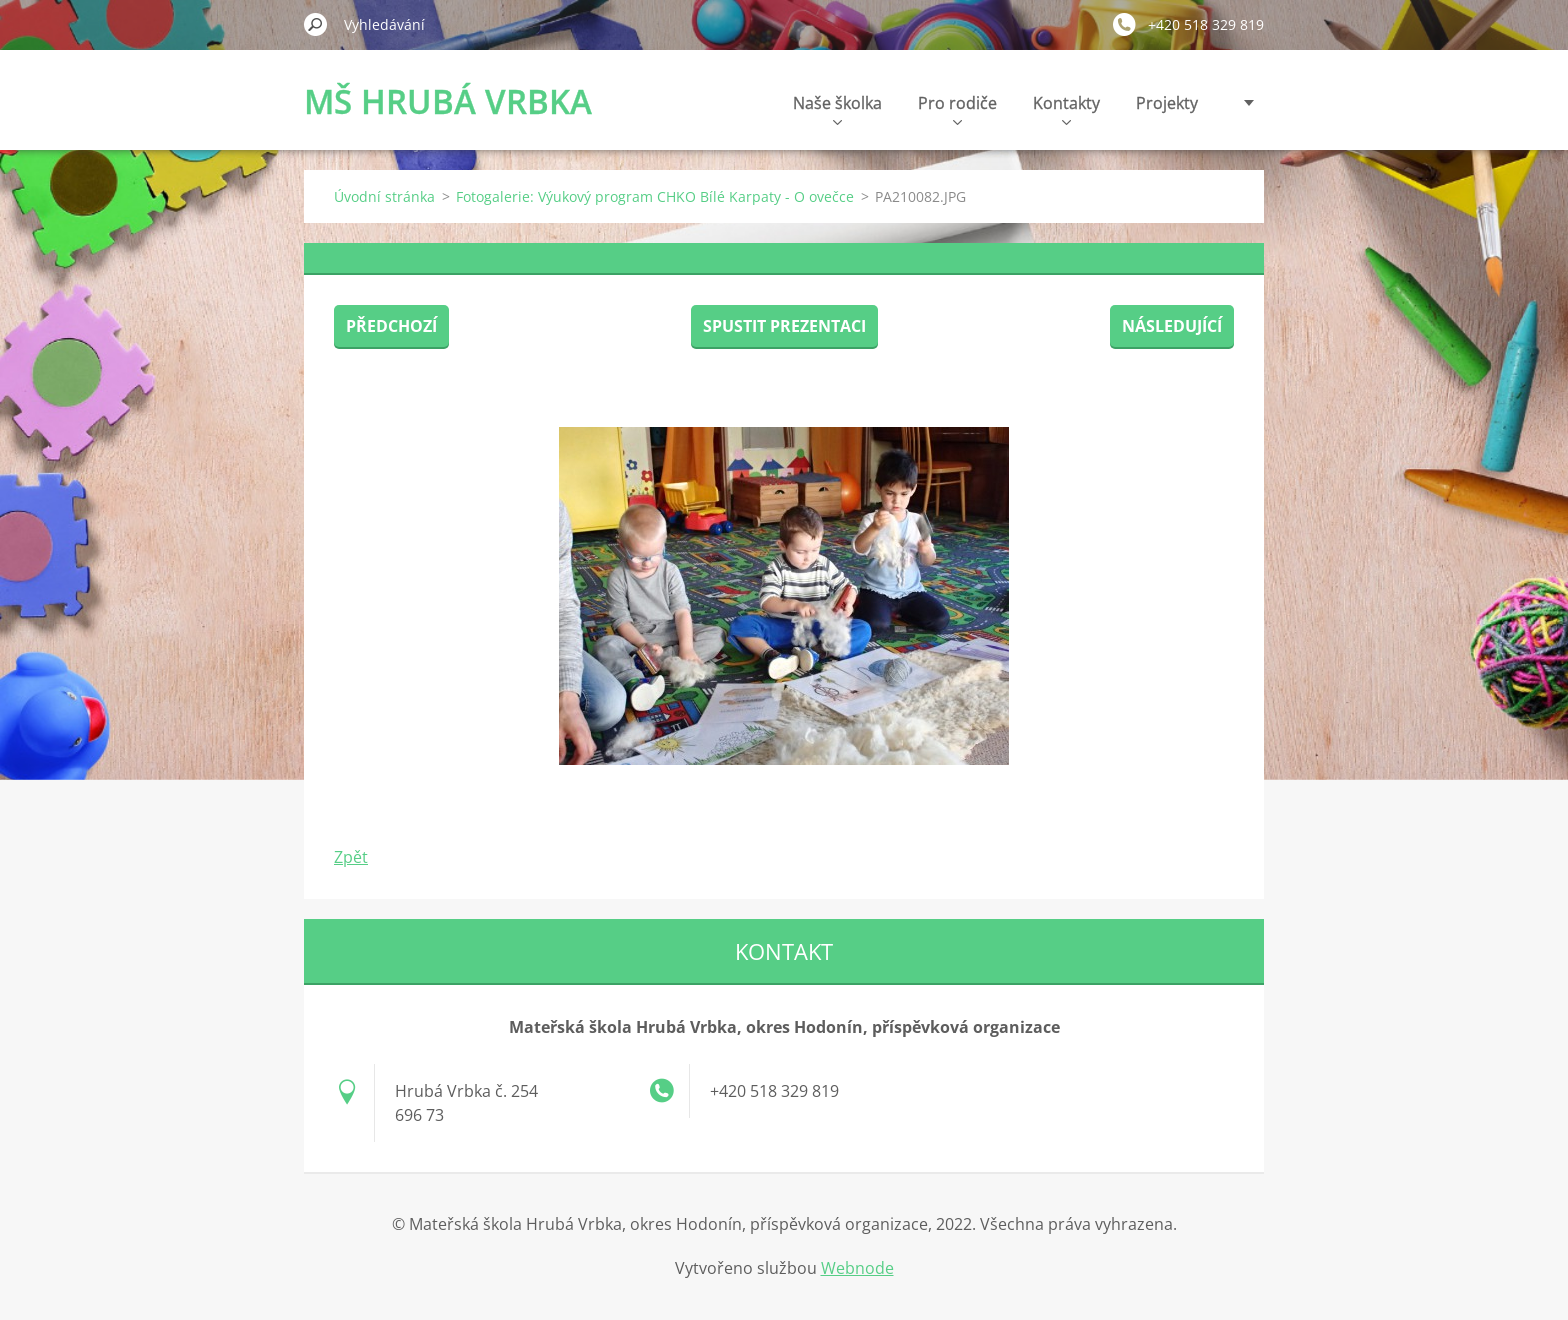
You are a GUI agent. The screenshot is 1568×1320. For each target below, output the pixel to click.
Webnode (857, 1268)
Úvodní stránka (384, 196)
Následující (1172, 326)
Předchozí (391, 326)
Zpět (351, 857)
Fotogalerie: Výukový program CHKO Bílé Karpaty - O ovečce (655, 196)
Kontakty (1066, 108)
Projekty (1167, 103)
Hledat (316, 24)
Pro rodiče (957, 108)
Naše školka (837, 108)
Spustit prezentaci (784, 326)
